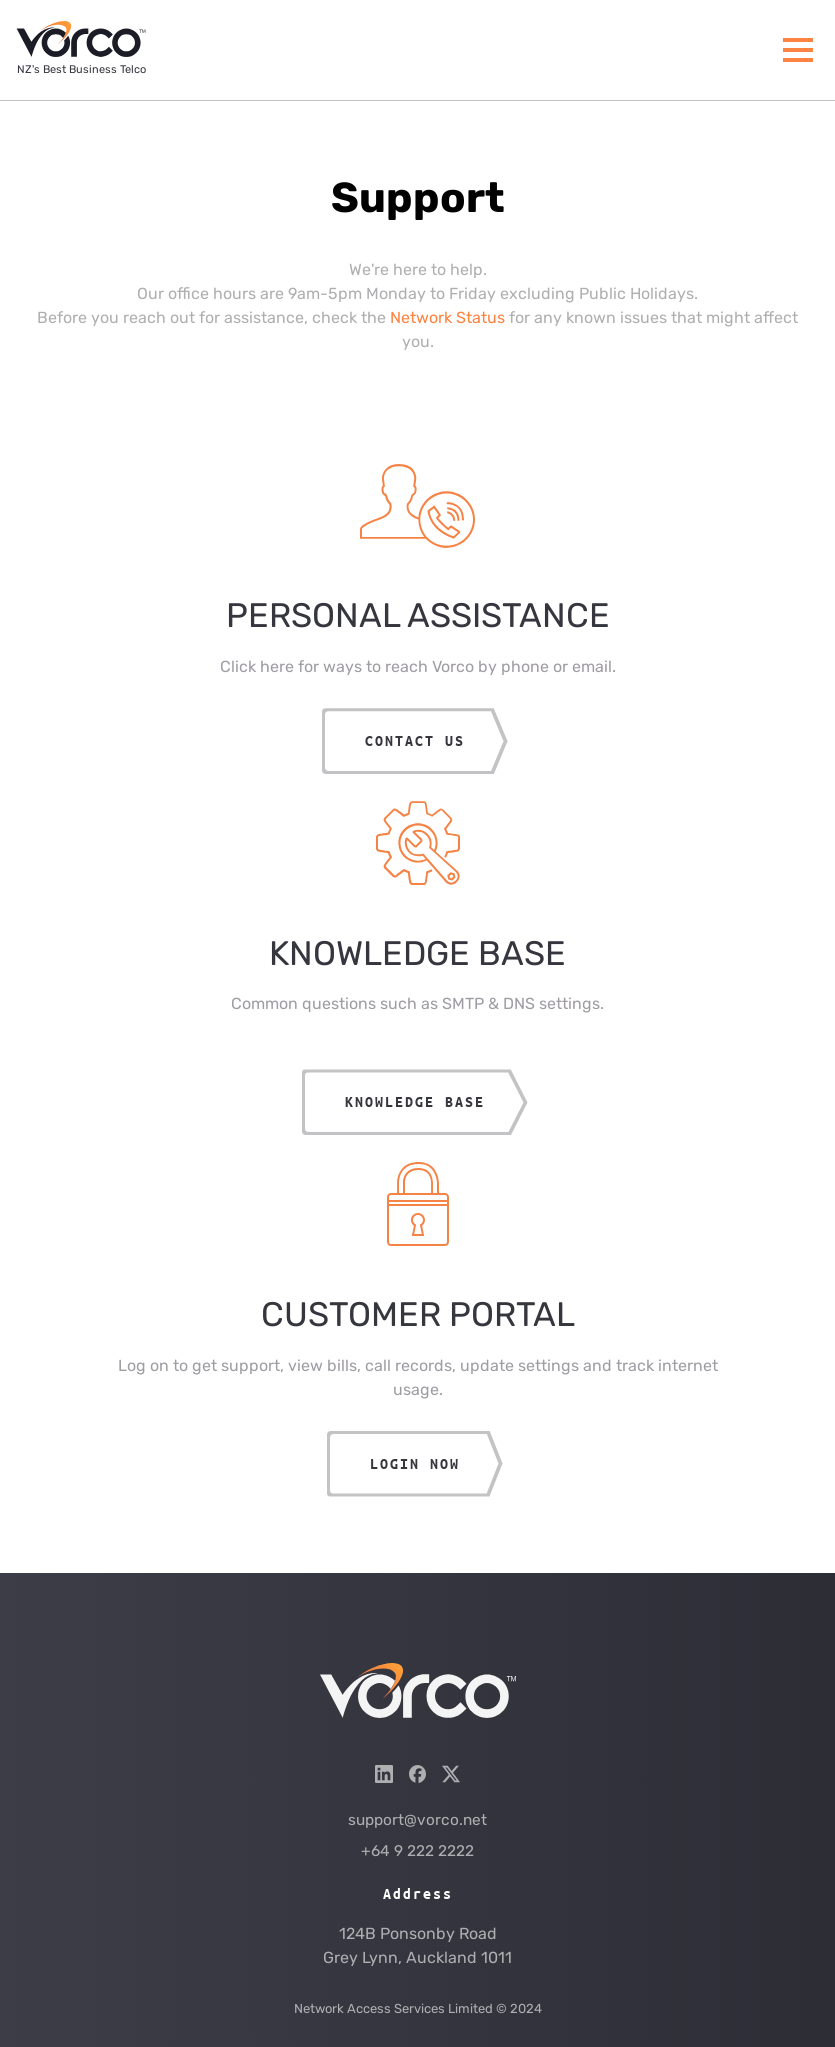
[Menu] (798, 49)
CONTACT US (415, 740)
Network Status (447, 317)
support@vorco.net (417, 1820)
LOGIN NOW (415, 1463)
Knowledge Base (415, 1101)
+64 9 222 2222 (417, 1851)
